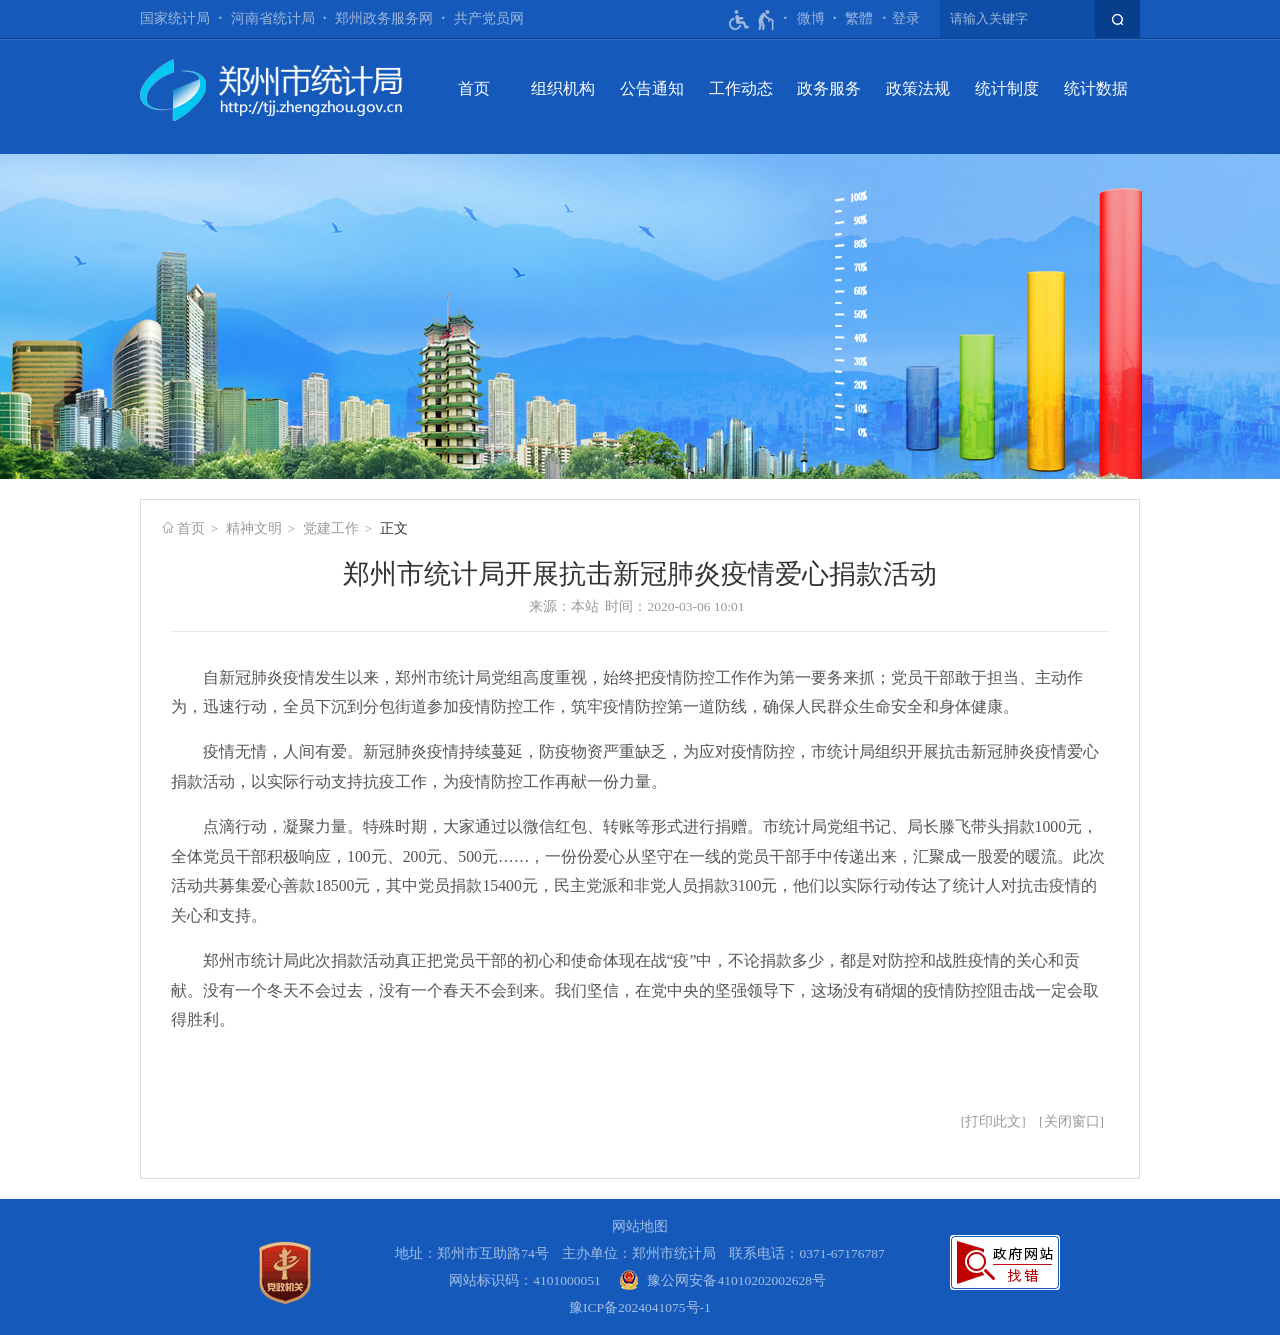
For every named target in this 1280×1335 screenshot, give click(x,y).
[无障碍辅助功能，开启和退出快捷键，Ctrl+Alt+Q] (752, 20)
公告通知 (652, 88)
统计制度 (1007, 88)
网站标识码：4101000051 (525, 1280)
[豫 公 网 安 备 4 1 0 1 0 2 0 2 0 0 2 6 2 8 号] (722, 1280)
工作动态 (741, 88)
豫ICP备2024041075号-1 (640, 1307)
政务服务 (829, 88)
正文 (394, 528)
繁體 (859, 18)
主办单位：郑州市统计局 (639, 1253)
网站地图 (640, 1226)
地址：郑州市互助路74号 (472, 1253)
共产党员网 (489, 18)
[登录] (906, 19)
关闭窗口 (1072, 1121)
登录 (906, 18)
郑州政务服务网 (384, 18)
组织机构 (563, 88)
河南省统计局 (273, 18)
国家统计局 (175, 18)
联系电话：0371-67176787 (807, 1253)
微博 (811, 18)
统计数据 (1096, 88)
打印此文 (993, 1121)
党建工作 (331, 528)
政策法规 (918, 88)
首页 (474, 88)
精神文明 (254, 528)
